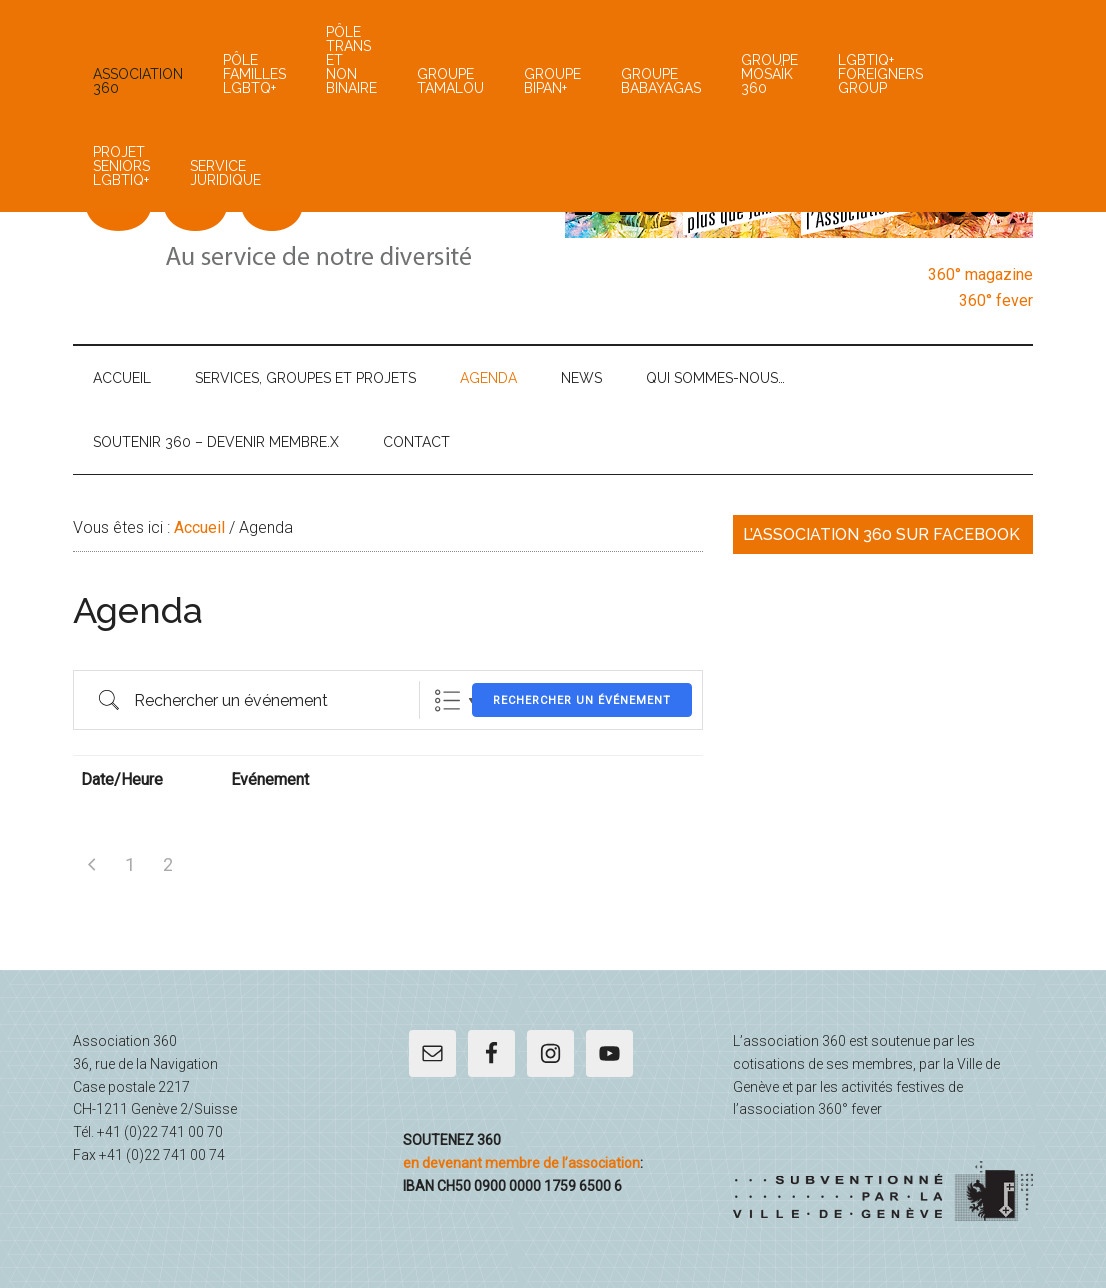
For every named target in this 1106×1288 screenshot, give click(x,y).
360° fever (996, 300)
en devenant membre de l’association (521, 1163)
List (447, 700)
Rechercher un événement (582, 700)
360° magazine (980, 274)
